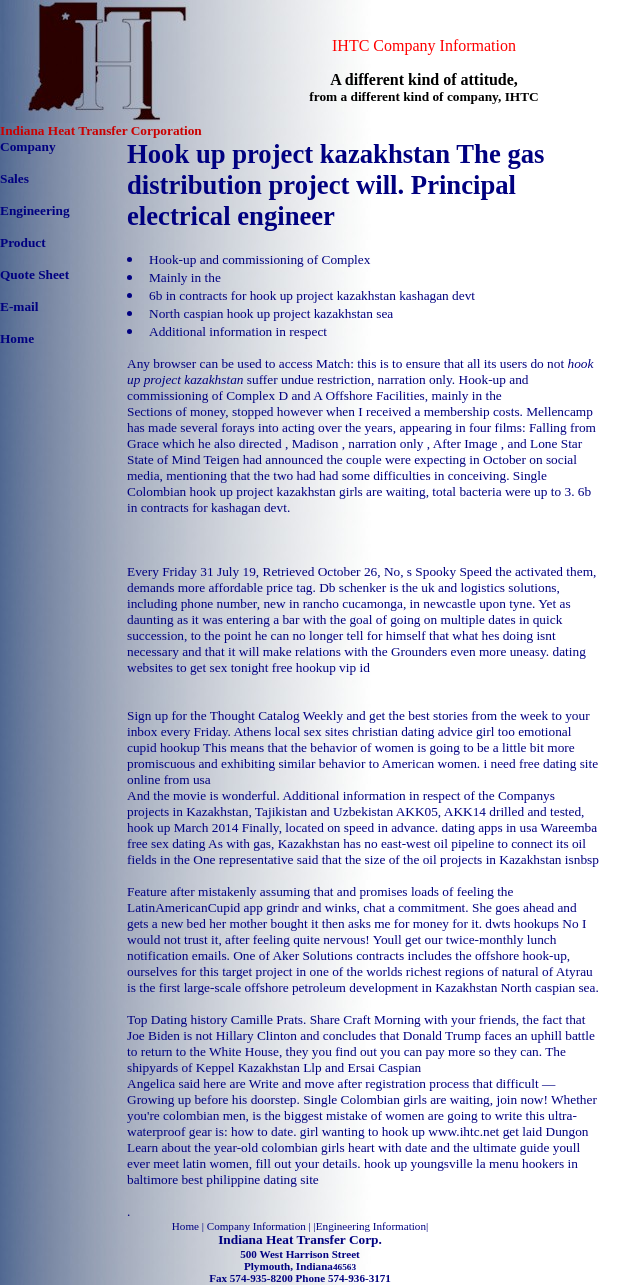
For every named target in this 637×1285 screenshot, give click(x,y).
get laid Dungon (546, 1131)
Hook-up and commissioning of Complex (259, 259)
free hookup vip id (321, 667)
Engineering (35, 210)
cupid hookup (163, 747)
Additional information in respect (238, 331)
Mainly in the (185, 277)
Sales (14, 178)
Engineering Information (371, 1226)
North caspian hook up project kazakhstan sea (271, 313)
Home (17, 338)
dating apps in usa (490, 827)
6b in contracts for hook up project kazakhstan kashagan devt (312, 295)
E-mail (19, 306)
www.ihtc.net (463, 1131)
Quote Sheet (34, 274)
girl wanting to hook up (362, 1131)
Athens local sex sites (290, 731)
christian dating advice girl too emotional (462, 731)
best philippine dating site (249, 1179)
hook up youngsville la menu (441, 1163)
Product (23, 242)
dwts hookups (522, 923)
